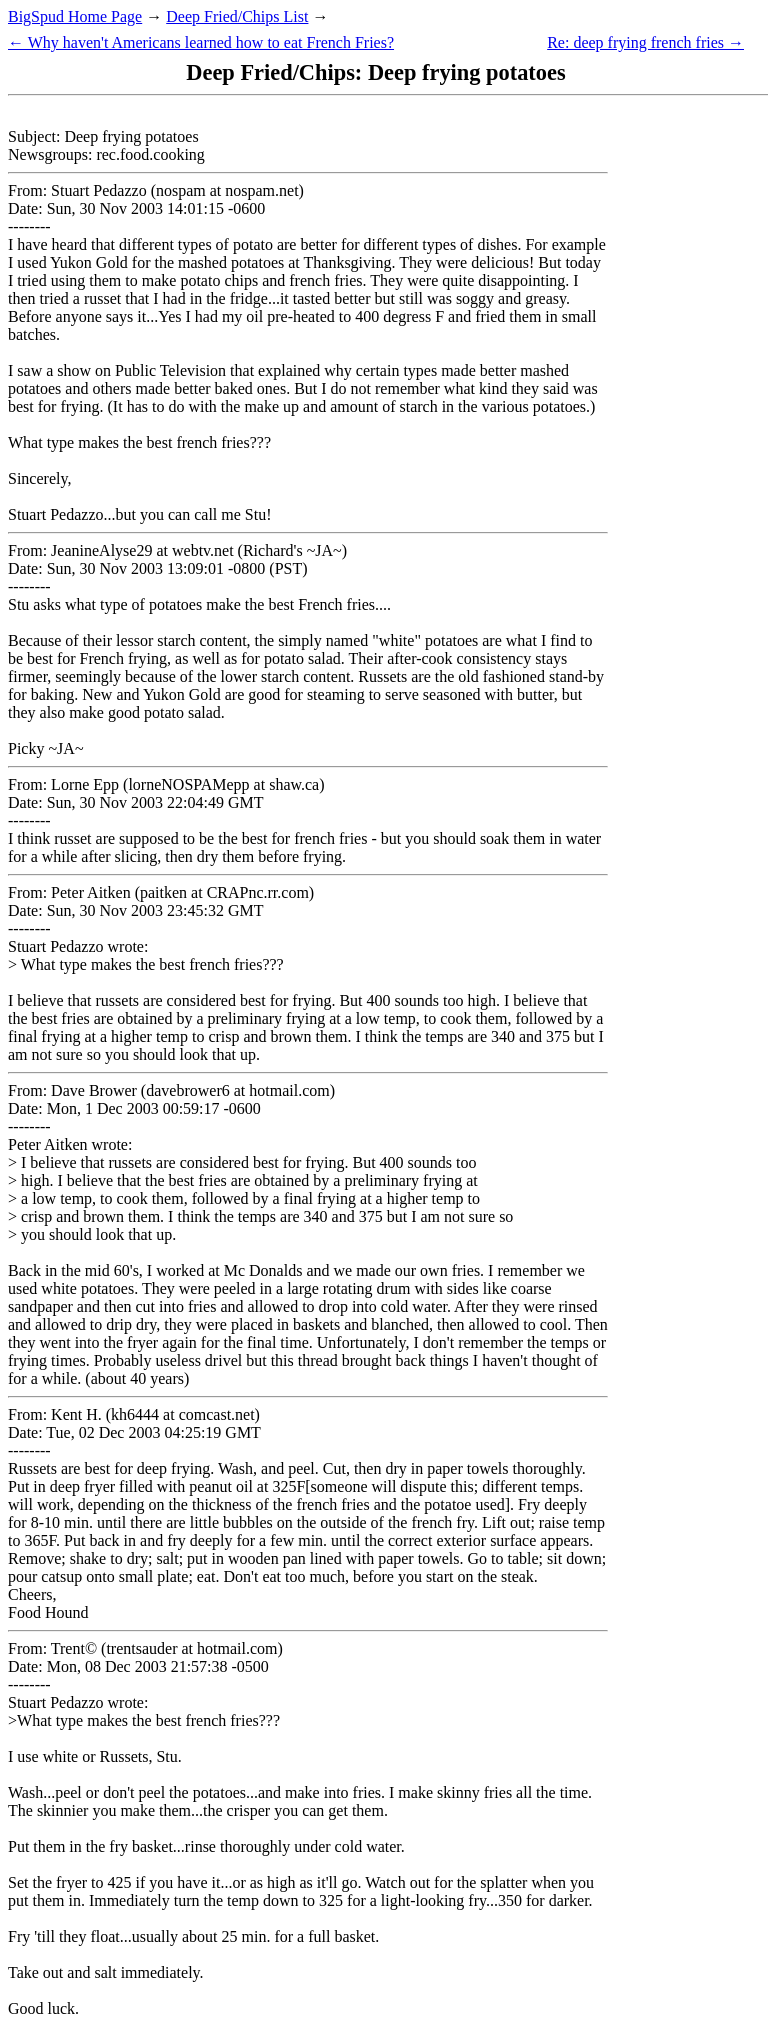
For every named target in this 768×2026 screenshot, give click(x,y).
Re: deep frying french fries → (645, 42)
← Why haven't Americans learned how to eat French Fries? (201, 42)
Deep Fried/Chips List (237, 16)
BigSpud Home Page (75, 16)
